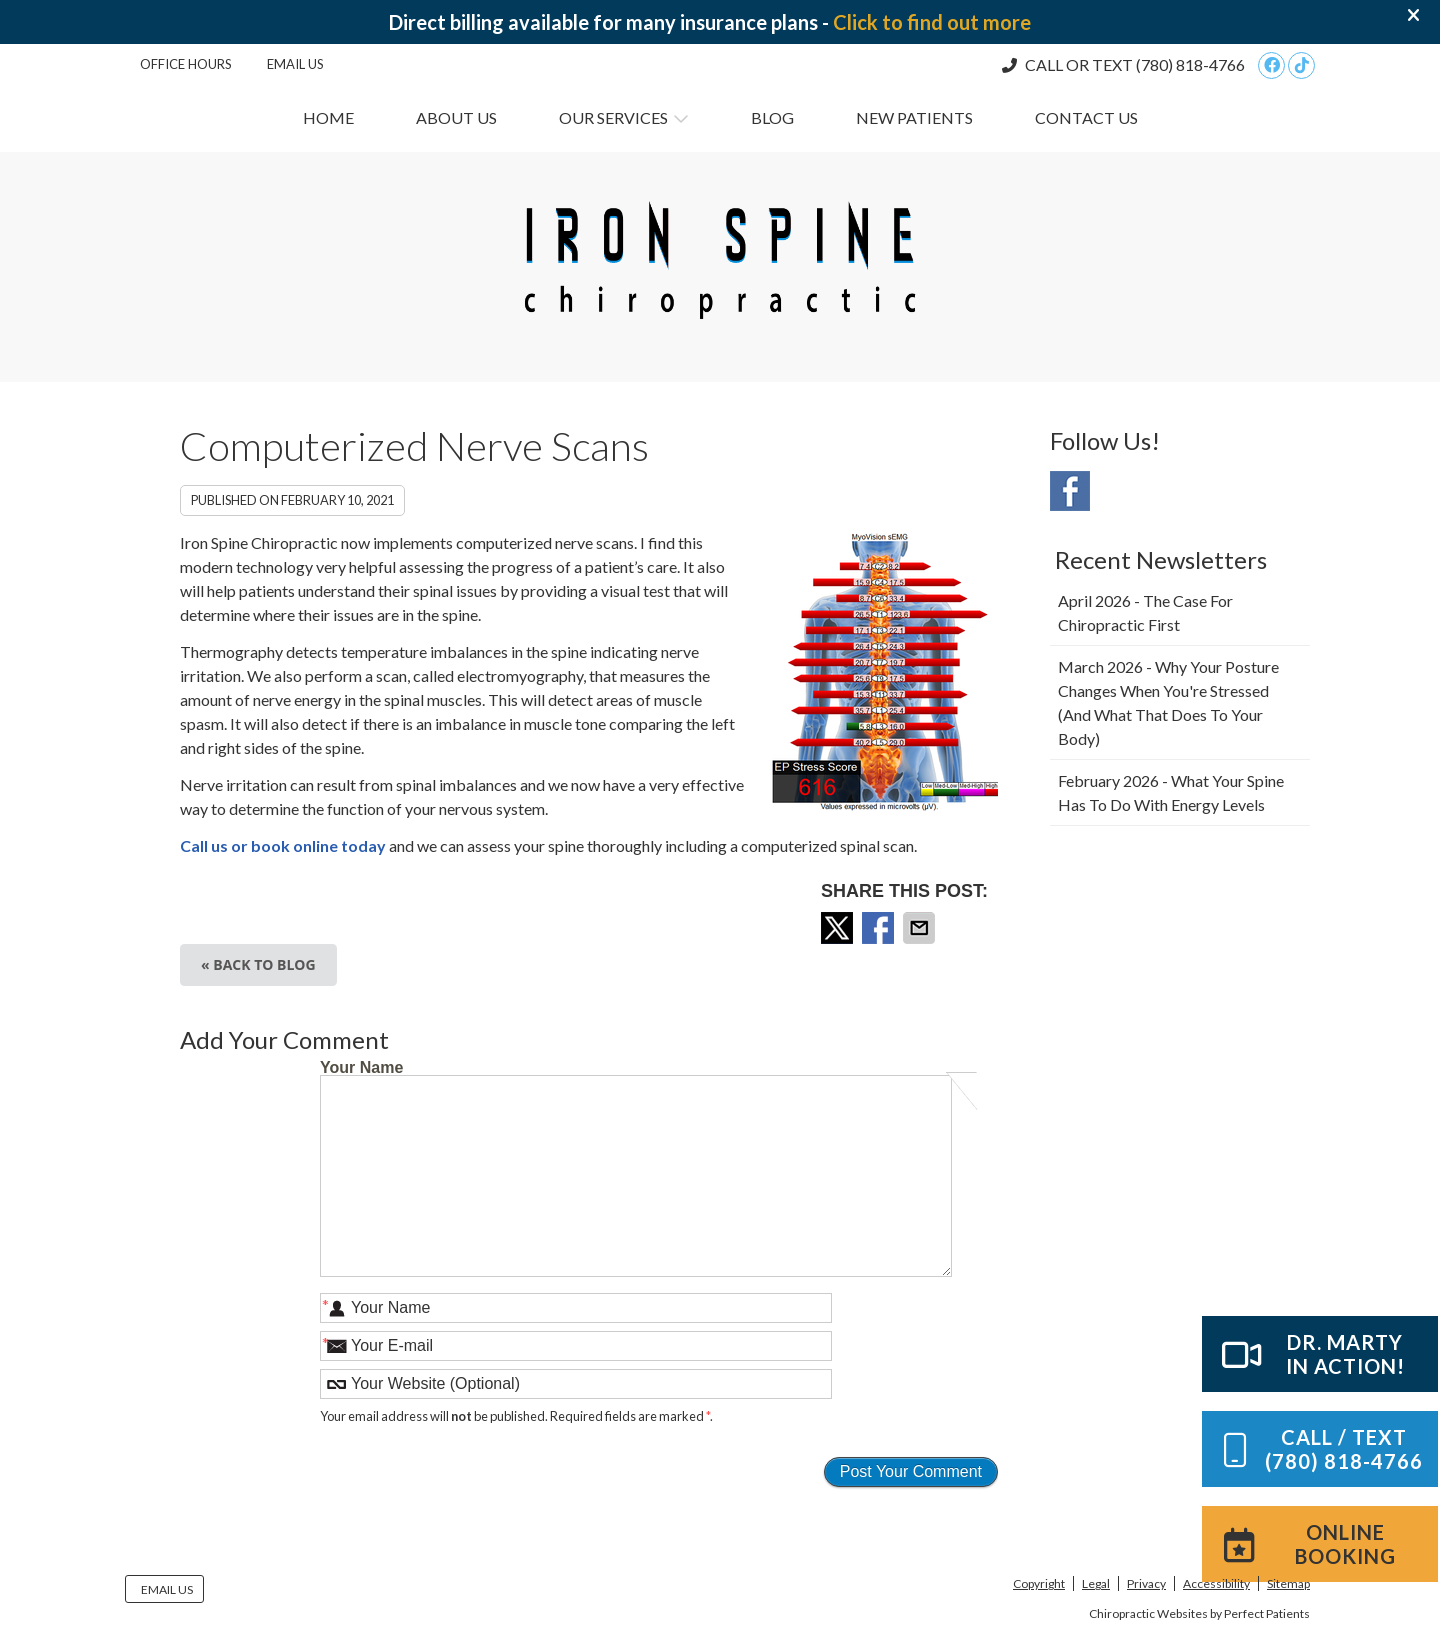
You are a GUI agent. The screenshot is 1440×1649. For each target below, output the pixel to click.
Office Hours (186, 64)
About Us (456, 117)
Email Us (295, 64)
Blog (772, 117)
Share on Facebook (880, 928)
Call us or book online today (283, 845)
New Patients (914, 117)
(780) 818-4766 (1190, 64)
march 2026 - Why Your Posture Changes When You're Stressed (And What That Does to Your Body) (1168, 702)
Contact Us (1086, 117)
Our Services (613, 117)
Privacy (1146, 1583)
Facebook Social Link (1070, 491)
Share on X (839, 928)
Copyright (1039, 1583)
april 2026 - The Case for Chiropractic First (1145, 612)
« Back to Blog (258, 964)
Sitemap (1288, 1583)
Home (328, 117)
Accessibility (1216, 1583)
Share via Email (921, 928)
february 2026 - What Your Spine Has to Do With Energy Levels (1171, 792)
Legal (1096, 1583)
